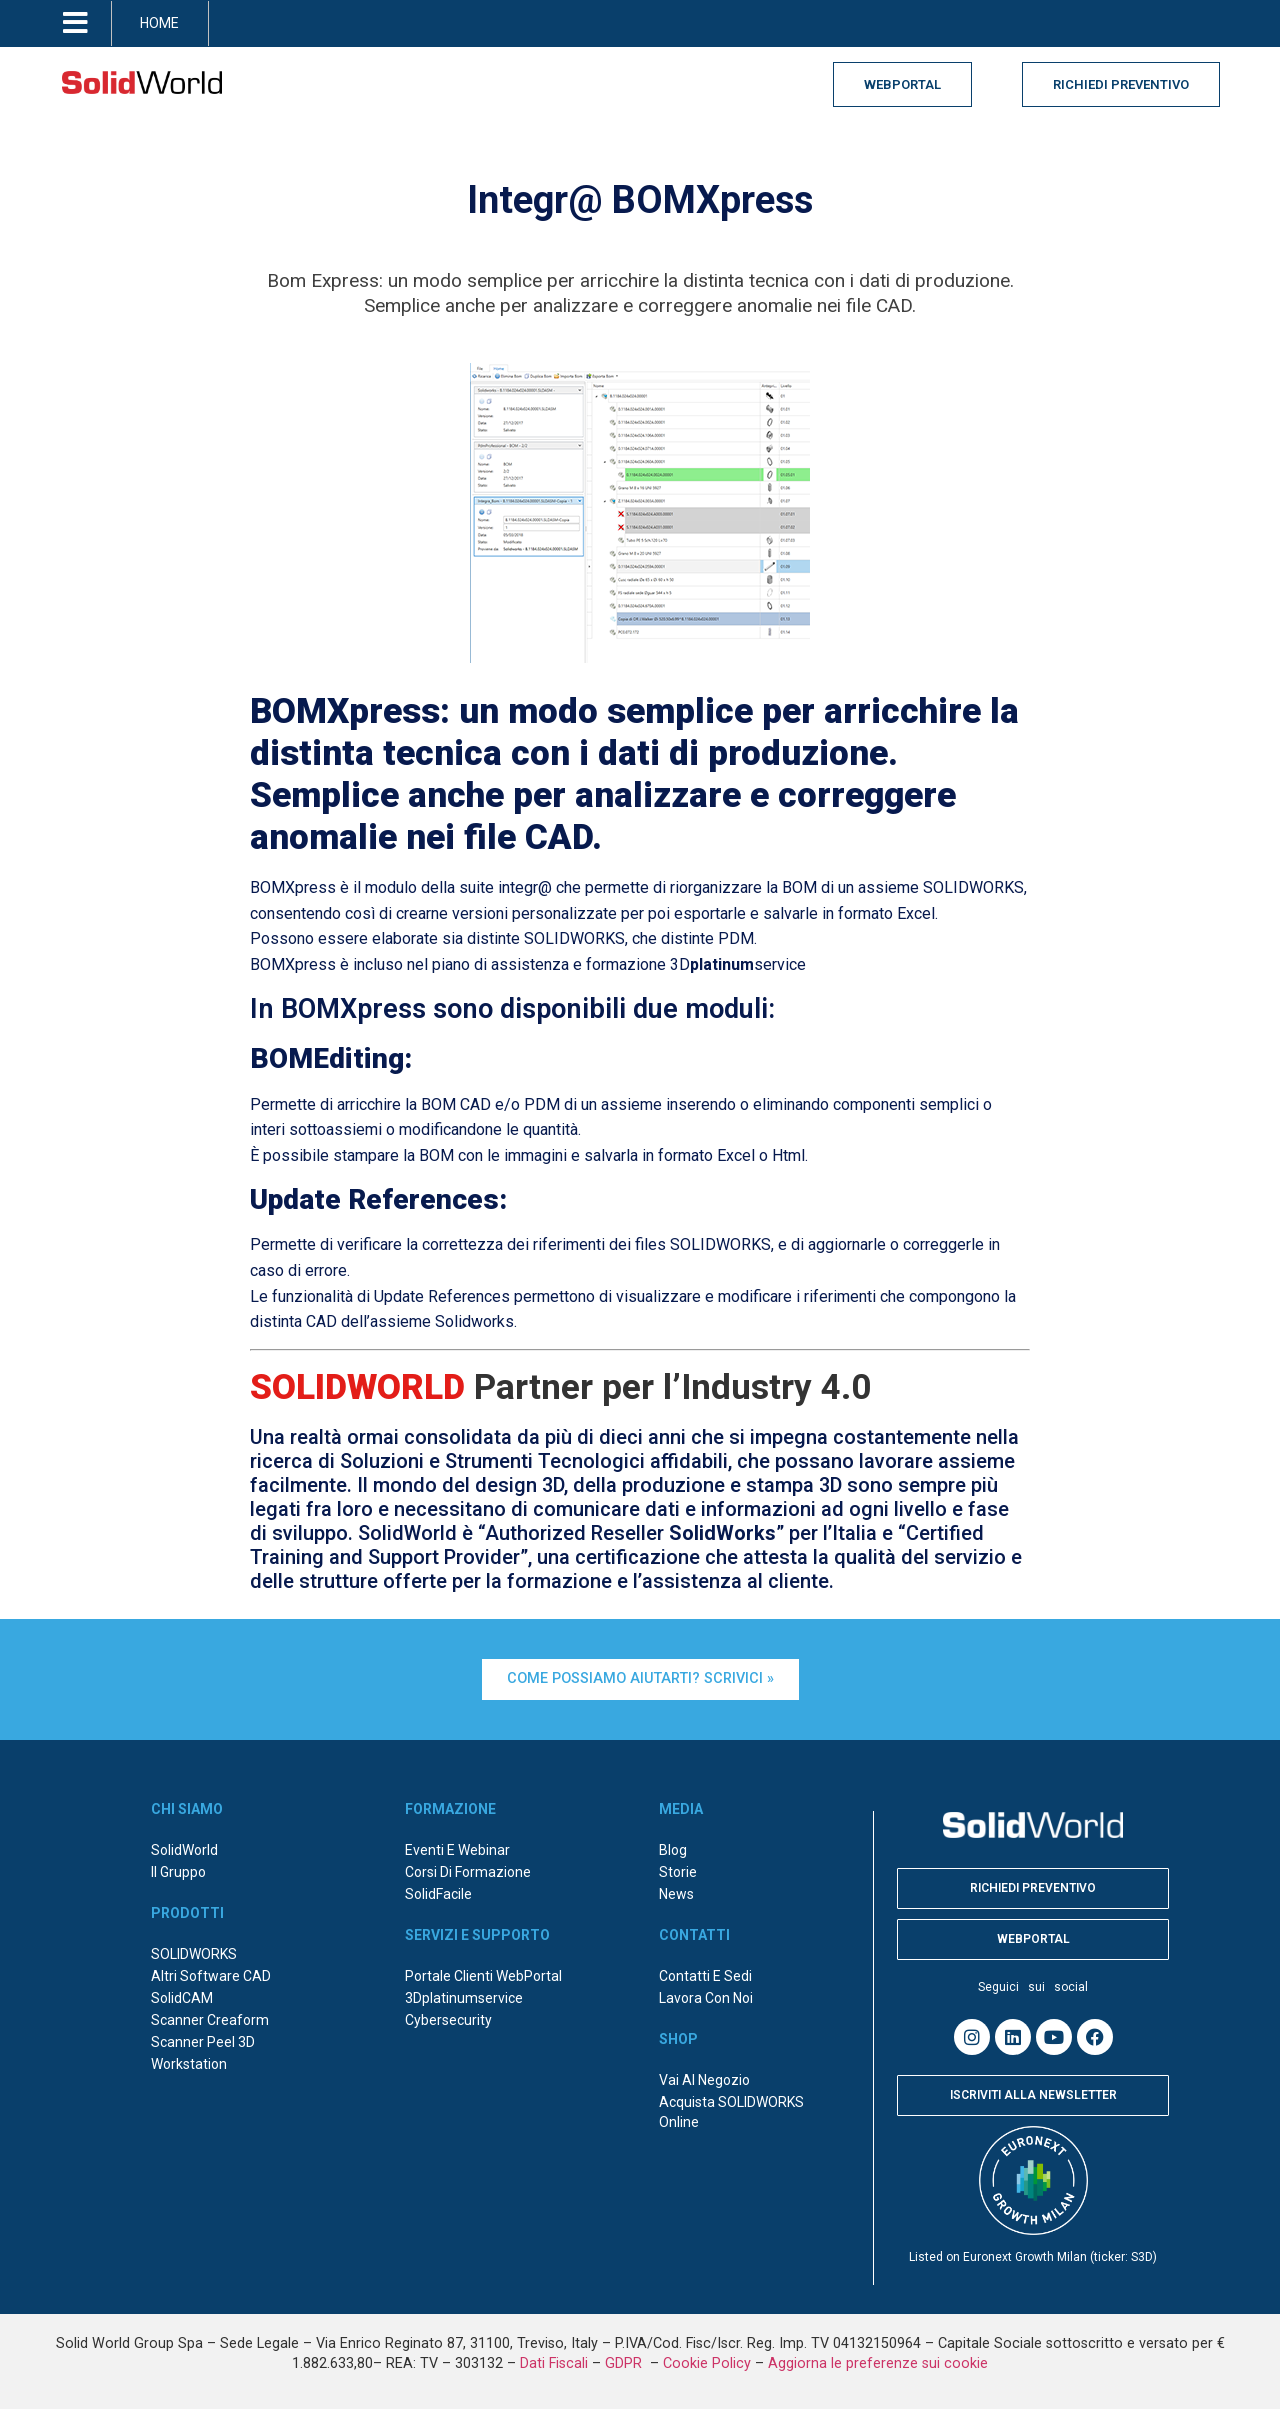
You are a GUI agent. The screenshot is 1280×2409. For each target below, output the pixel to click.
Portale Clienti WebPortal (483, 1976)
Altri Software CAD (211, 1976)
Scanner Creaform (210, 2020)
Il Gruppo (178, 1872)
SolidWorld (184, 1850)
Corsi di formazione (468, 1872)
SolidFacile (438, 1894)
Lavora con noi (706, 1998)
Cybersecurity (448, 2020)
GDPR (625, 2363)
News (676, 1894)
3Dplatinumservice (464, 1998)
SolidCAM (182, 1998)
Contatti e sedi (705, 1976)
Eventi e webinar (457, 1850)
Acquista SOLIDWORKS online (731, 2112)
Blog (673, 1850)
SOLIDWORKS (194, 1954)
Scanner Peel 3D (203, 2042)
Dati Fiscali (554, 2363)
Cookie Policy (707, 2363)
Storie (678, 1872)
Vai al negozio (704, 2080)
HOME (159, 23)
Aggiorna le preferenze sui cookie (878, 2363)
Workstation (189, 2064)
